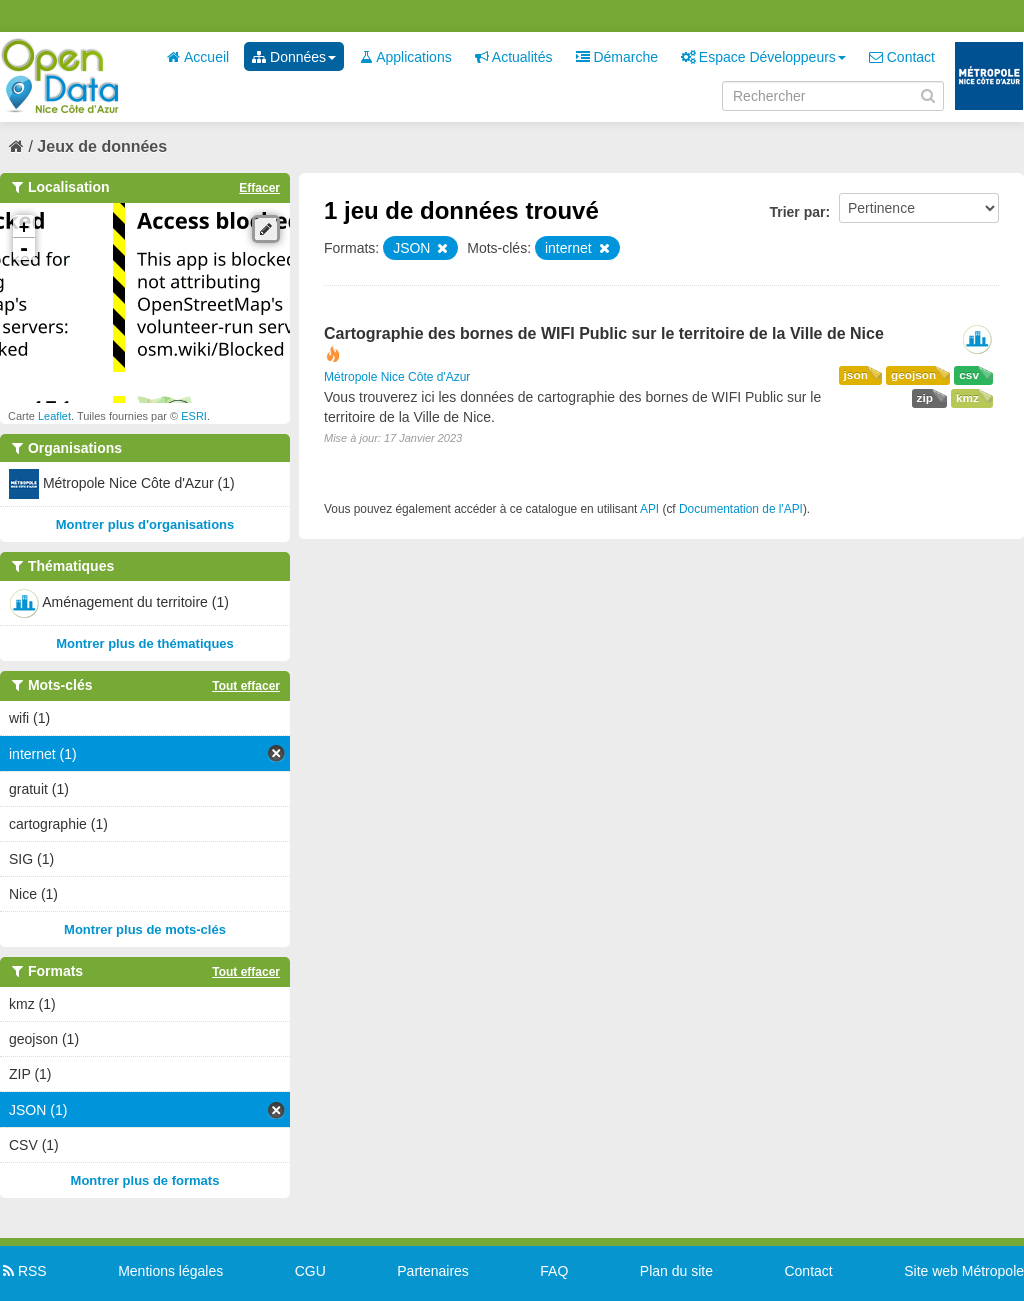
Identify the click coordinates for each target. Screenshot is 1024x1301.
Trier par (797, 212)
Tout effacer (246, 686)
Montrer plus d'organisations (145, 524)
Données (294, 57)
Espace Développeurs (763, 57)
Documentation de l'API (741, 509)
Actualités (514, 57)
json (856, 375)
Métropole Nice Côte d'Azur (397, 377)
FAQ (554, 1271)
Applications (405, 57)
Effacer (259, 188)
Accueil (198, 57)
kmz (967, 398)
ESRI (194, 416)
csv (969, 375)
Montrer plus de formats (145, 1180)
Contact (902, 57)
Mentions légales (170, 1271)
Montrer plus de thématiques (145, 643)
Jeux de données (102, 146)
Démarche (617, 57)
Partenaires (433, 1271)
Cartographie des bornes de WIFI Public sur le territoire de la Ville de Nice (604, 333)
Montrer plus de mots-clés (145, 929)
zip (925, 398)
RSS (23, 1271)
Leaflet (54, 416)
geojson (913, 375)
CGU (310, 1271)
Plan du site (676, 1271)
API (649, 509)
